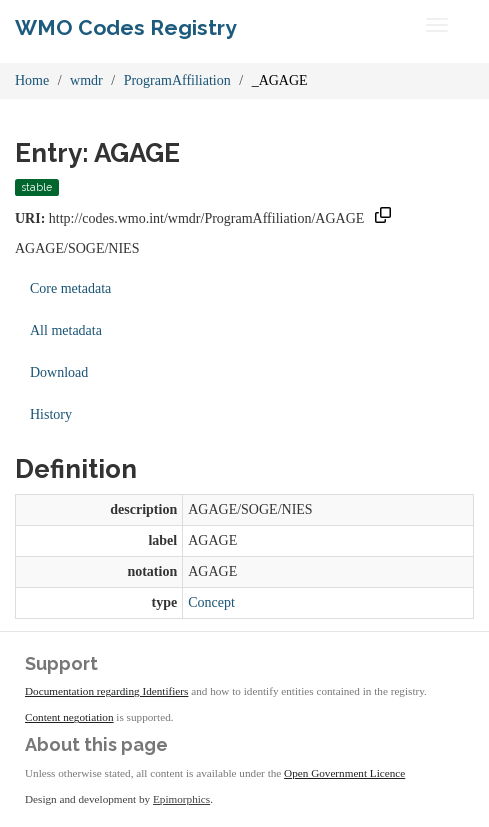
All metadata (66, 330)
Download (59, 372)
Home (32, 80)
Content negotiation (69, 717)
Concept (211, 602)
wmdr (86, 80)
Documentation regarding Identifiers (106, 691)
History (51, 414)
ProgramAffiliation (177, 80)
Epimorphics (181, 799)
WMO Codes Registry (126, 27)
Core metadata (70, 288)
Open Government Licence (344, 773)
